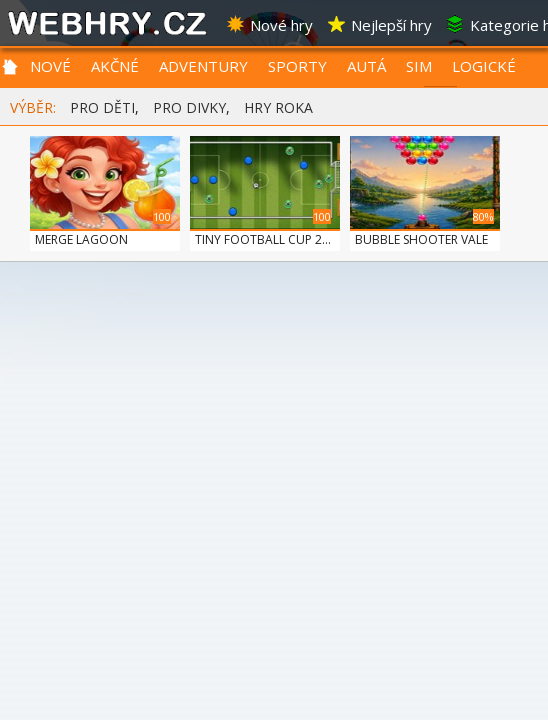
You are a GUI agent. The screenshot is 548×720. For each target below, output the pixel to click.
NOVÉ (50, 66)
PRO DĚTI (102, 107)
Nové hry (269, 25)
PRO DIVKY (189, 107)
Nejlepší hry (379, 25)
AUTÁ (366, 66)
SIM (419, 66)
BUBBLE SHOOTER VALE (421, 239)
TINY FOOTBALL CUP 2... (263, 239)
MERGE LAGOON (81, 239)
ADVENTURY (203, 66)
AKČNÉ (115, 66)
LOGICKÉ (484, 66)
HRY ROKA (278, 107)
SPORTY (297, 66)
